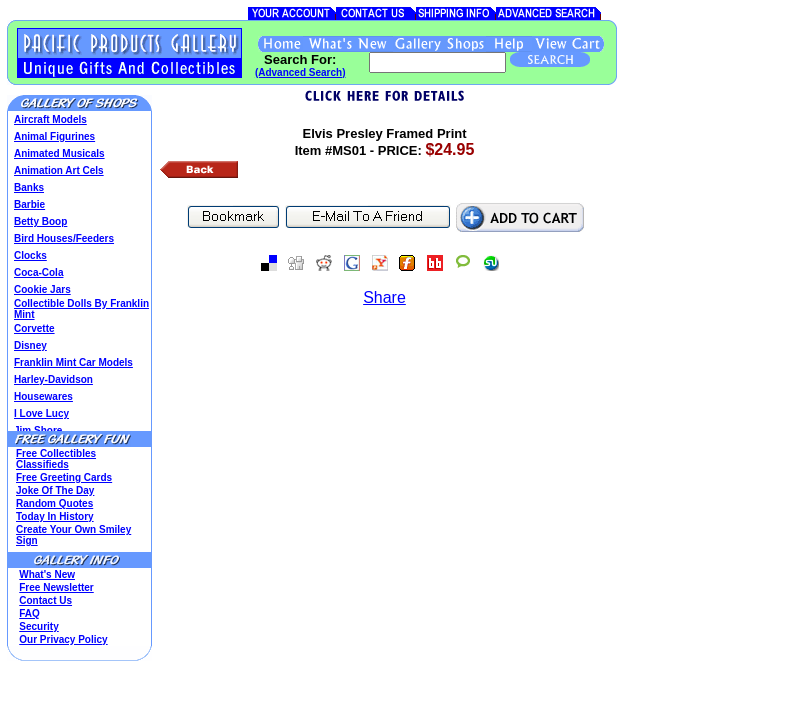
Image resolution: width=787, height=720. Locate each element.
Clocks (30, 255)
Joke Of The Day (55, 490)
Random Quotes (54, 503)
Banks (29, 187)
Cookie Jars (42, 289)
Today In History (55, 516)
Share (384, 297)
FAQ (29, 613)
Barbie (29, 204)
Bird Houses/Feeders (64, 238)
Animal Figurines (54, 136)
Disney (30, 345)
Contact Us (45, 600)
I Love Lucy (41, 413)
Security (38, 626)
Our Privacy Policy (63, 639)
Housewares (43, 396)
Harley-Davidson (53, 379)
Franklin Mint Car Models (73, 362)
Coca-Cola (38, 272)
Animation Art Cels (59, 170)
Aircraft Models (50, 119)
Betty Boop (40, 221)
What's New (47, 574)
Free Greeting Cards (64, 477)
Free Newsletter (56, 587)
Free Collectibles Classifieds (56, 459)
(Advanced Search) (300, 72)
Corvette (34, 328)
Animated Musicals (59, 153)
